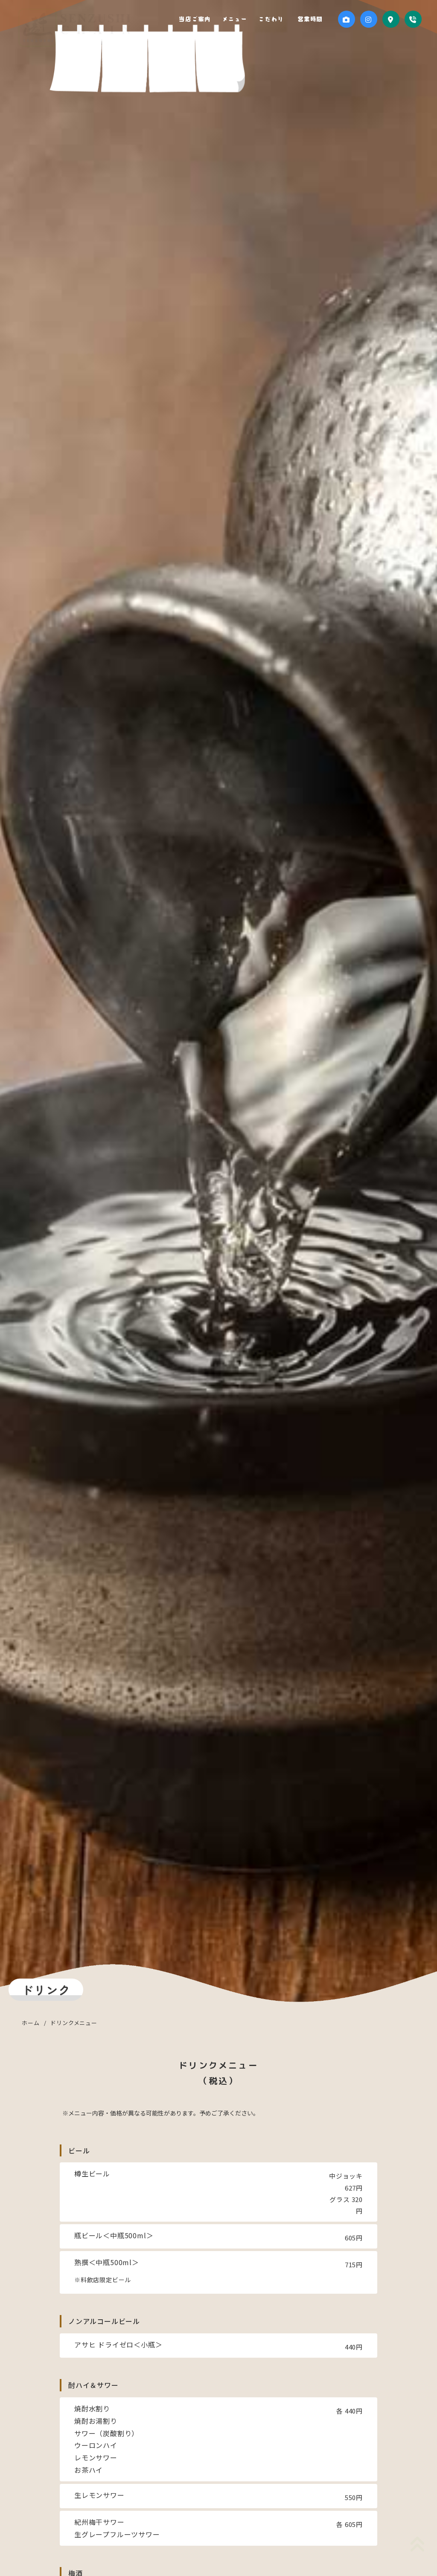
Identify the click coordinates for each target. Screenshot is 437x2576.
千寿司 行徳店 (74, 28)
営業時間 (311, 18)
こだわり (278, 18)
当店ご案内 (207, 18)
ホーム (30, 2023)
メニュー (244, 18)
